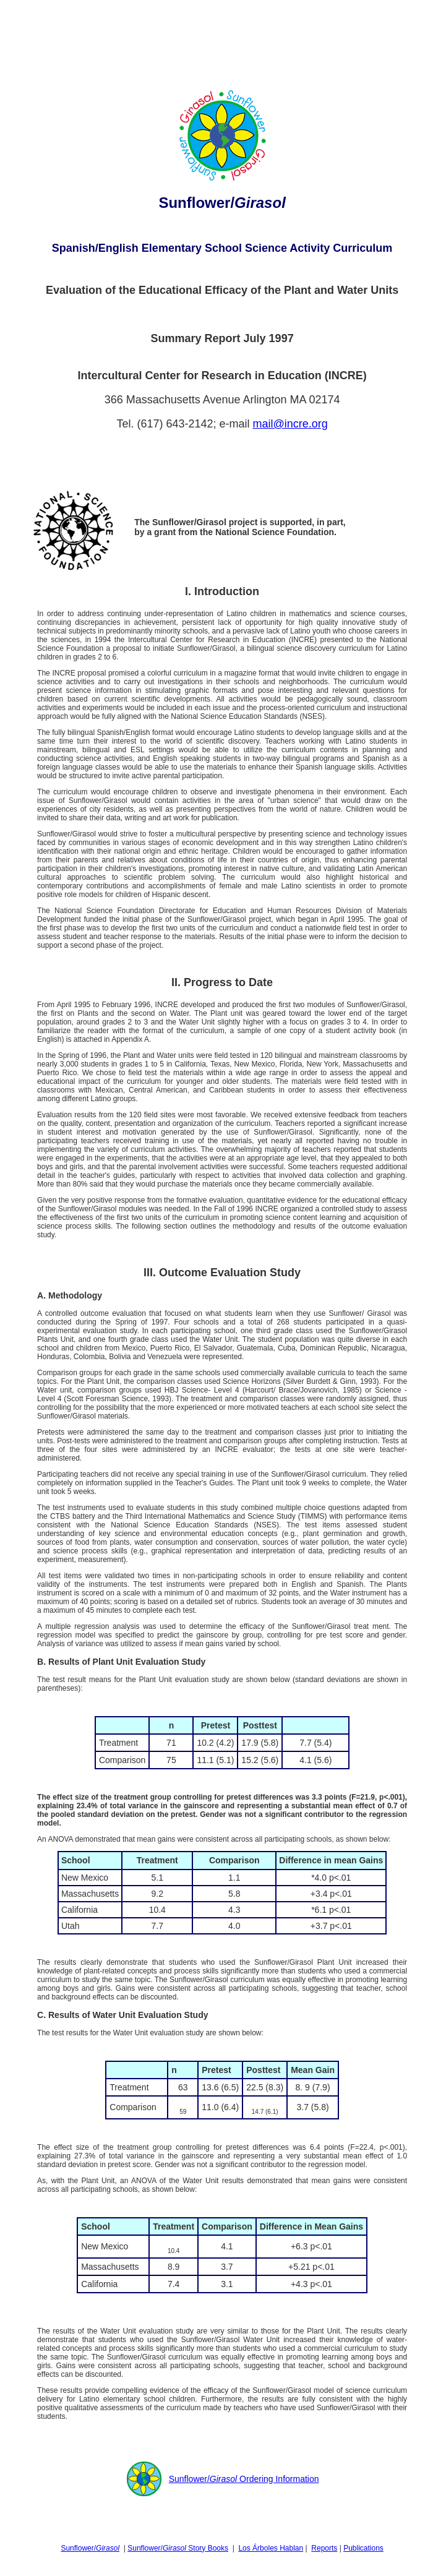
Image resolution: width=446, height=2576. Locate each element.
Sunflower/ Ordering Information (244, 2479)
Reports (324, 2548)
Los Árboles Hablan (270, 2548)
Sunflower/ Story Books (177, 2548)
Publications (363, 2548)
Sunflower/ (90, 2548)
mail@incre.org (290, 424)
